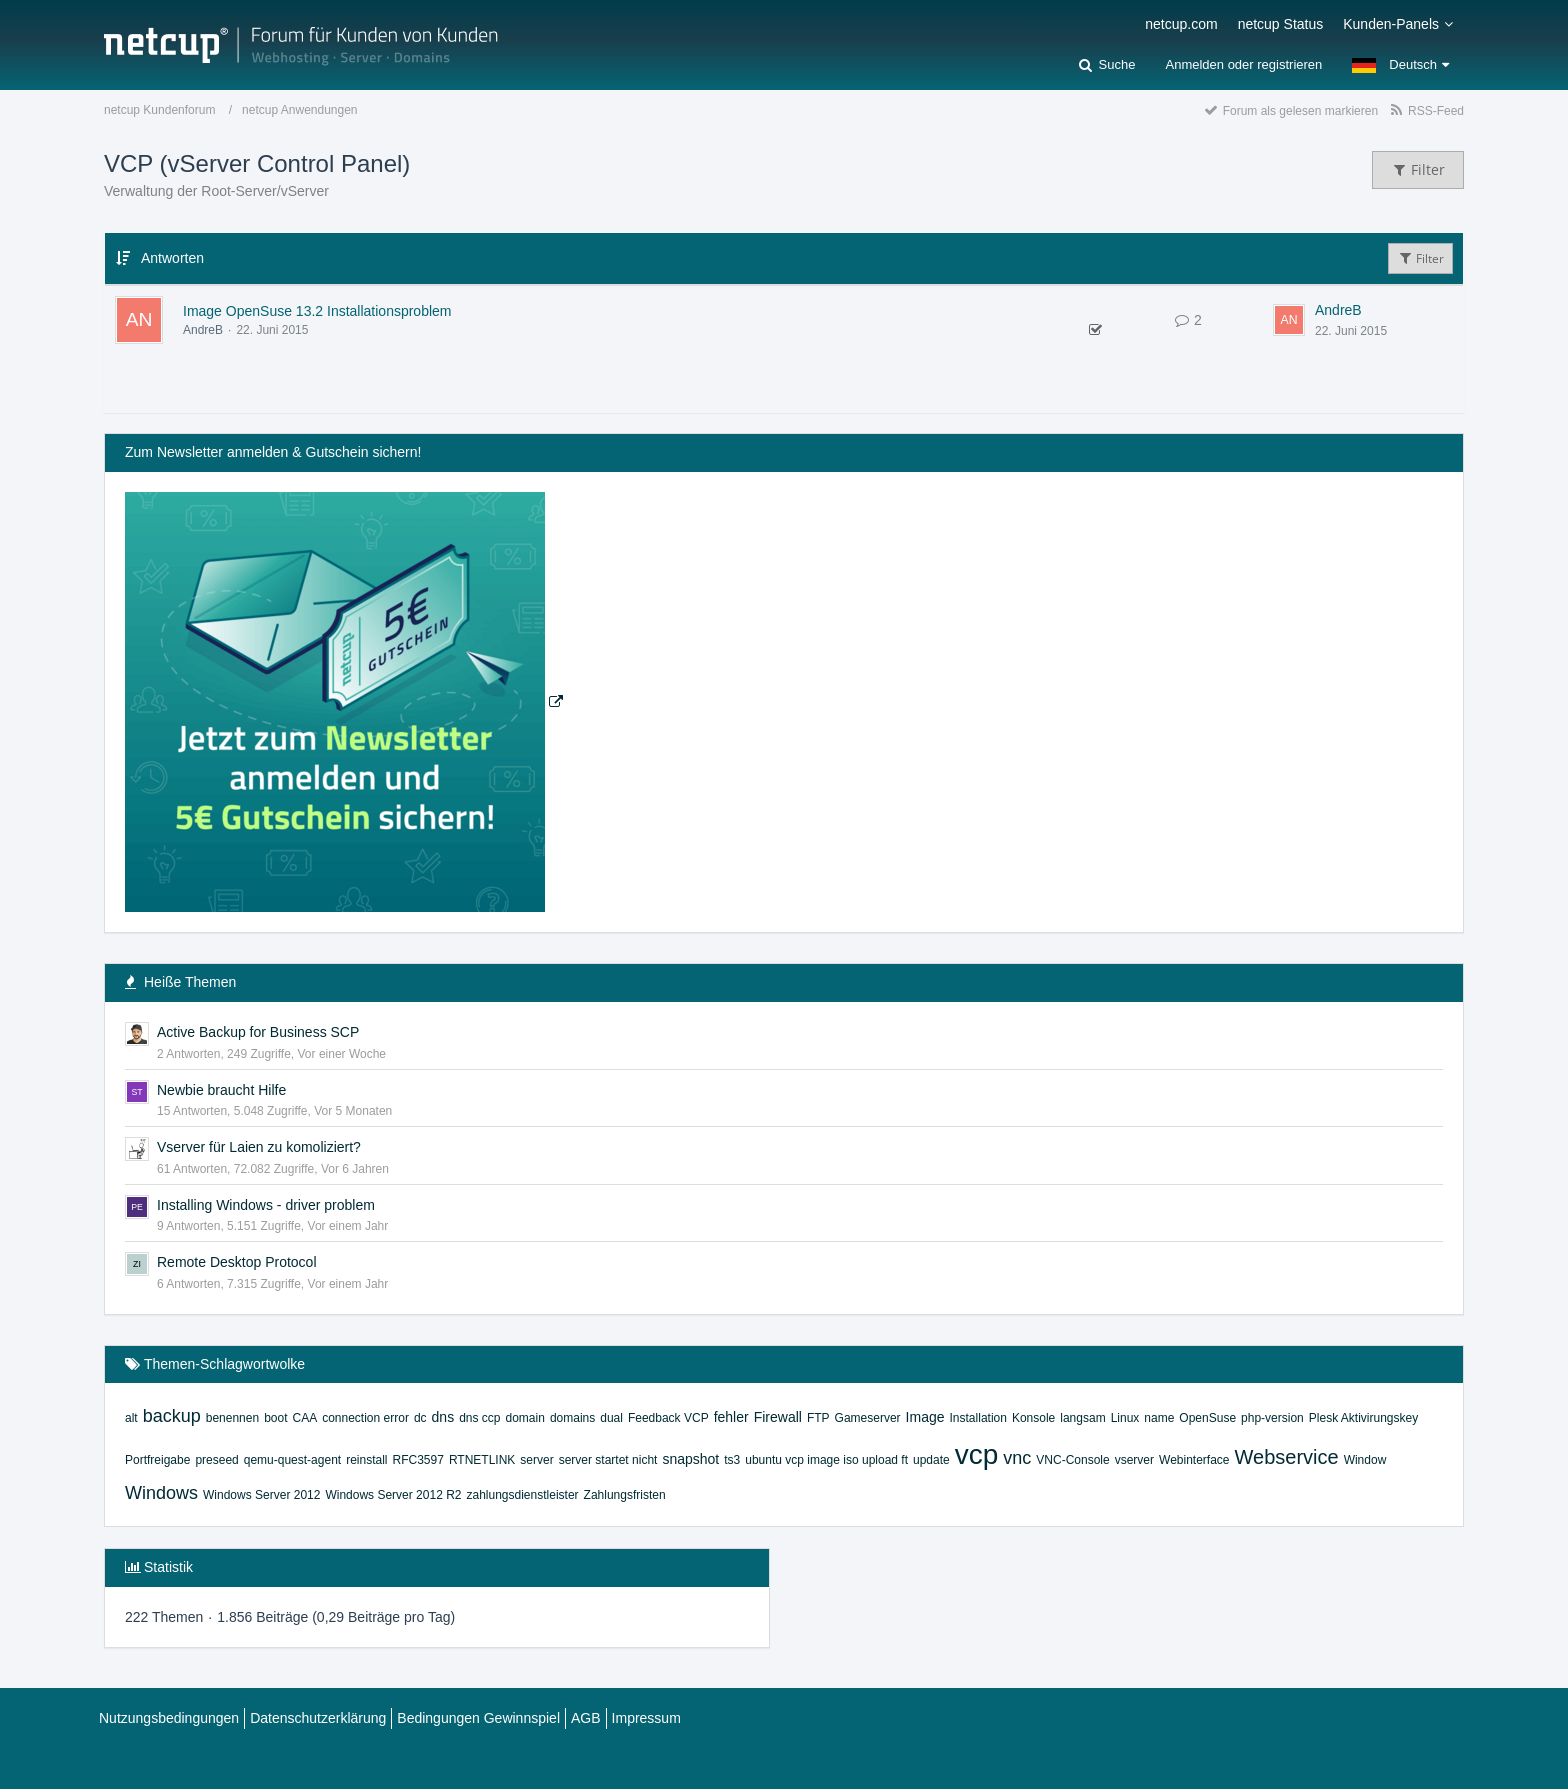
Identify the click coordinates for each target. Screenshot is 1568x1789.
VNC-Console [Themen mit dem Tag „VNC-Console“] (1072, 1460)
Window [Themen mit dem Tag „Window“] (1365, 1460)
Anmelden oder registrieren (1243, 64)
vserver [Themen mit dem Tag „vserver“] (1134, 1460)
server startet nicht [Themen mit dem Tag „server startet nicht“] (608, 1460)
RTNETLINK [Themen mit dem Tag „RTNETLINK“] (482, 1460)
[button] (1400, 65)
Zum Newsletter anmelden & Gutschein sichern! (273, 452)
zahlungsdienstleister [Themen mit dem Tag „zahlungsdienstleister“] (522, 1495)
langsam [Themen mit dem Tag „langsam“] (1082, 1418)
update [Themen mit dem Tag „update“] (931, 1460)
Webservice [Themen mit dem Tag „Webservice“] (1287, 1457)
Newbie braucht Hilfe (221, 1090)
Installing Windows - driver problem (266, 1205)
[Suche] (1107, 65)
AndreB (203, 330)
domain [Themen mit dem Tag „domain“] (525, 1418)
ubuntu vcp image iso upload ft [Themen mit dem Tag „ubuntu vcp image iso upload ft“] (826, 1460)
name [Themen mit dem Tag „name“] (1159, 1418)
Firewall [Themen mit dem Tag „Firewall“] (778, 1417)
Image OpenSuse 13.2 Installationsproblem (317, 311)
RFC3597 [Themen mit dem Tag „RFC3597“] (418, 1460)
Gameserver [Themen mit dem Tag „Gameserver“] (868, 1418)
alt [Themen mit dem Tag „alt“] (131, 1418)
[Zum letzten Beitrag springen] (1289, 320)
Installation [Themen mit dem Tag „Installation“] (978, 1418)
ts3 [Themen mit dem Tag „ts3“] (732, 1460)
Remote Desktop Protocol (237, 1262)
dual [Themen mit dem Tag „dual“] (611, 1418)
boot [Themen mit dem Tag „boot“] (275, 1418)
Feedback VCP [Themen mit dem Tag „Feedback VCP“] (668, 1418)
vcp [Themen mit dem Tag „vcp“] (977, 1454)
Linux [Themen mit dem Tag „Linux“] (1125, 1418)
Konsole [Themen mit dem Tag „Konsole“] (1033, 1418)
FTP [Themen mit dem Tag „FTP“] (818, 1418)
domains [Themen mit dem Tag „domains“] (572, 1418)
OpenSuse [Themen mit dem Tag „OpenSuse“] (1207, 1418)
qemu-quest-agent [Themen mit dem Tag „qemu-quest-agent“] (292, 1460)
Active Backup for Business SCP (258, 1032)
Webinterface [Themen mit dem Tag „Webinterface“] (1194, 1460)
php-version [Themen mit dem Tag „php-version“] (1272, 1418)
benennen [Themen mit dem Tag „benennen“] (232, 1418)
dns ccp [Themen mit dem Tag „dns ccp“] (479, 1418)
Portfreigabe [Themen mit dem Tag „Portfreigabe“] (157, 1460)
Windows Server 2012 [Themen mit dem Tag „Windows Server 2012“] (261, 1495)
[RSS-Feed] (1426, 110)
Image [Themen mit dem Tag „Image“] (925, 1417)
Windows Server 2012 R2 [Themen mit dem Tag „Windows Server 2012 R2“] (393, 1495)
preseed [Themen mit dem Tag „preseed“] (216, 1460)
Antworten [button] (172, 258)
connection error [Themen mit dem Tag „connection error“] (365, 1418)
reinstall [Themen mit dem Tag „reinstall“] (366, 1460)
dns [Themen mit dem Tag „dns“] (443, 1417)
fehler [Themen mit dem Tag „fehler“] (731, 1417)
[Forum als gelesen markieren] (1290, 110)
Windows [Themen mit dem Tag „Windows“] (161, 1493)
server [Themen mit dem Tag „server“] (536, 1460)
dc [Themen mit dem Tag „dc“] (420, 1418)
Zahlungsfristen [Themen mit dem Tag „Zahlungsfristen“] (625, 1495)
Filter (1420, 258)
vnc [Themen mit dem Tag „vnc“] (1017, 1458)
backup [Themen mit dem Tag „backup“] (172, 1416)
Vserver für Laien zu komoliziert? (259, 1147)
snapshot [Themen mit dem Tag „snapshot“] (690, 1459)
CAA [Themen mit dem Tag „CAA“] (304, 1418)
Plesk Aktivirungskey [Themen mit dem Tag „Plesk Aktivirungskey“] (1363, 1418)
